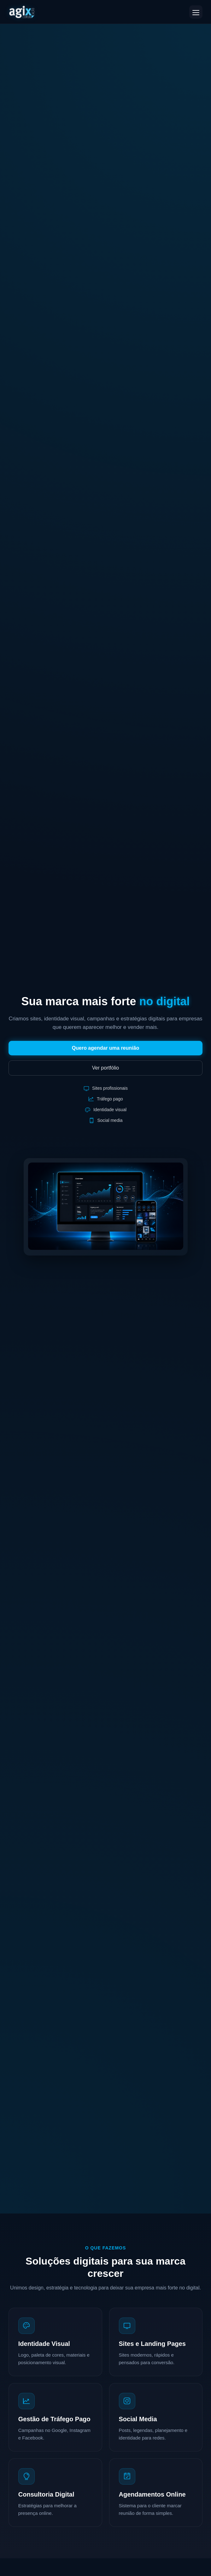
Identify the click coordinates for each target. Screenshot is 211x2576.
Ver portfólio (105, 1067)
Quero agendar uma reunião (105, 1048)
